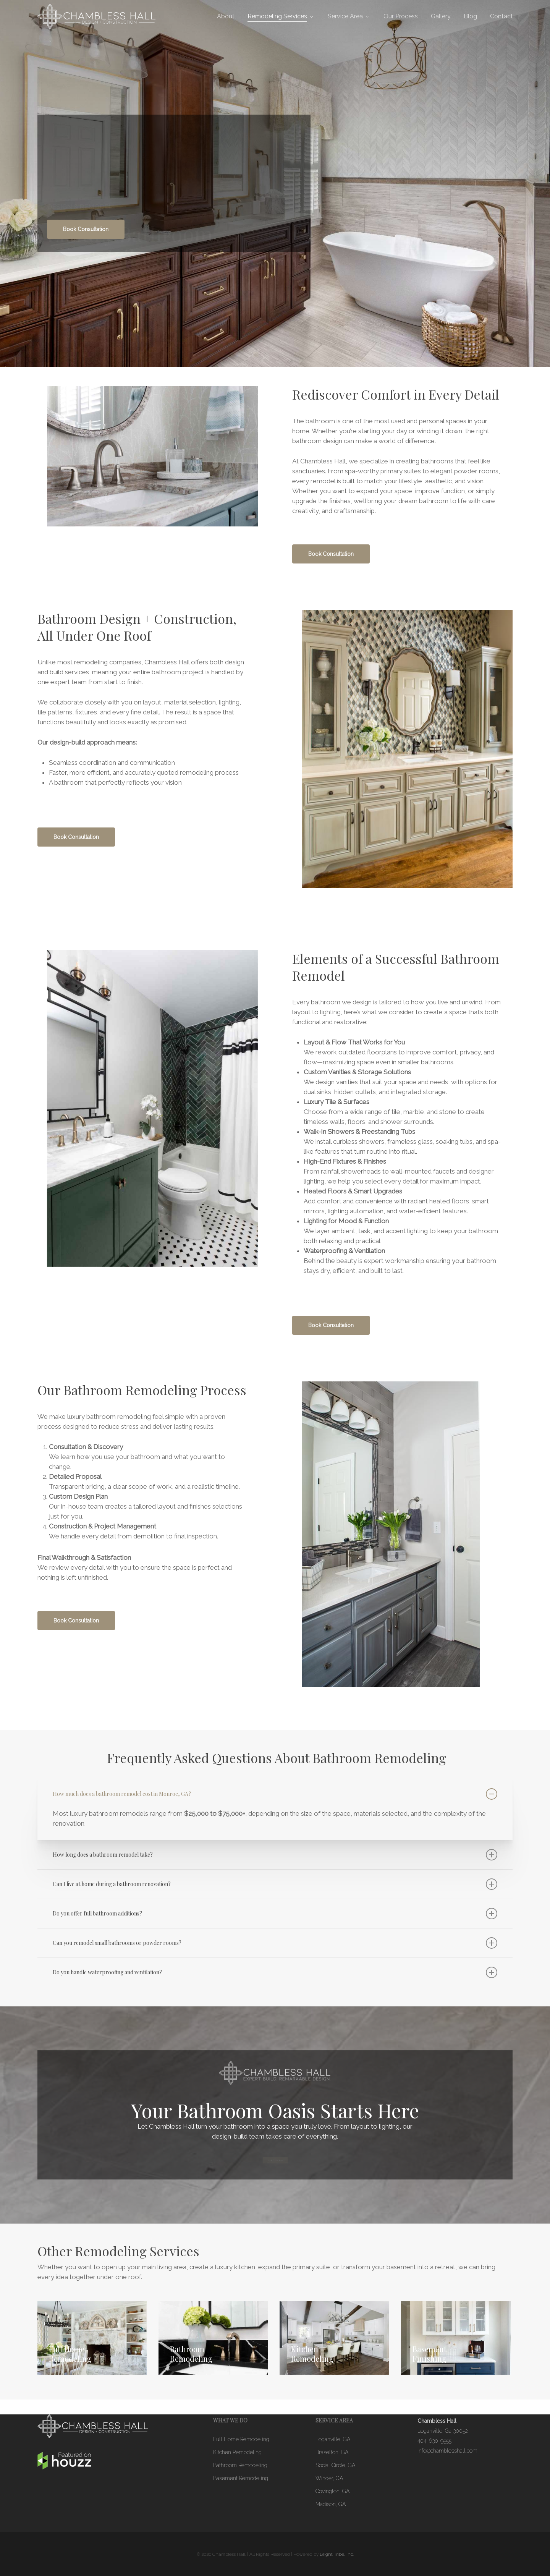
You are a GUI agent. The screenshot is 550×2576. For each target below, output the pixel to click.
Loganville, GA (332, 2439)
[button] (86, 229)
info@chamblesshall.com (447, 2451)
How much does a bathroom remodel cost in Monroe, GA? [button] (275, 1794)
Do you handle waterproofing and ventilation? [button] (275, 1972)
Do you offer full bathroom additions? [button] (275, 1913)
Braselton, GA (331, 2452)
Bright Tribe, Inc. (337, 2554)
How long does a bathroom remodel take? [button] (275, 1854)
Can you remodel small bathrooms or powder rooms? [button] (275, 1943)
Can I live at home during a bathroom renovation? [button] (275, 1884)
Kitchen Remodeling (237, 2452)
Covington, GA (332, 2491)
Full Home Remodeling (241, 2439)
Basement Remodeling (240, 2478)
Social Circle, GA (335, 2465)
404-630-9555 (434, 2441)
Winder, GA (329, 2478)
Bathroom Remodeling (240, 2465)
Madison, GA (330, 2504)
